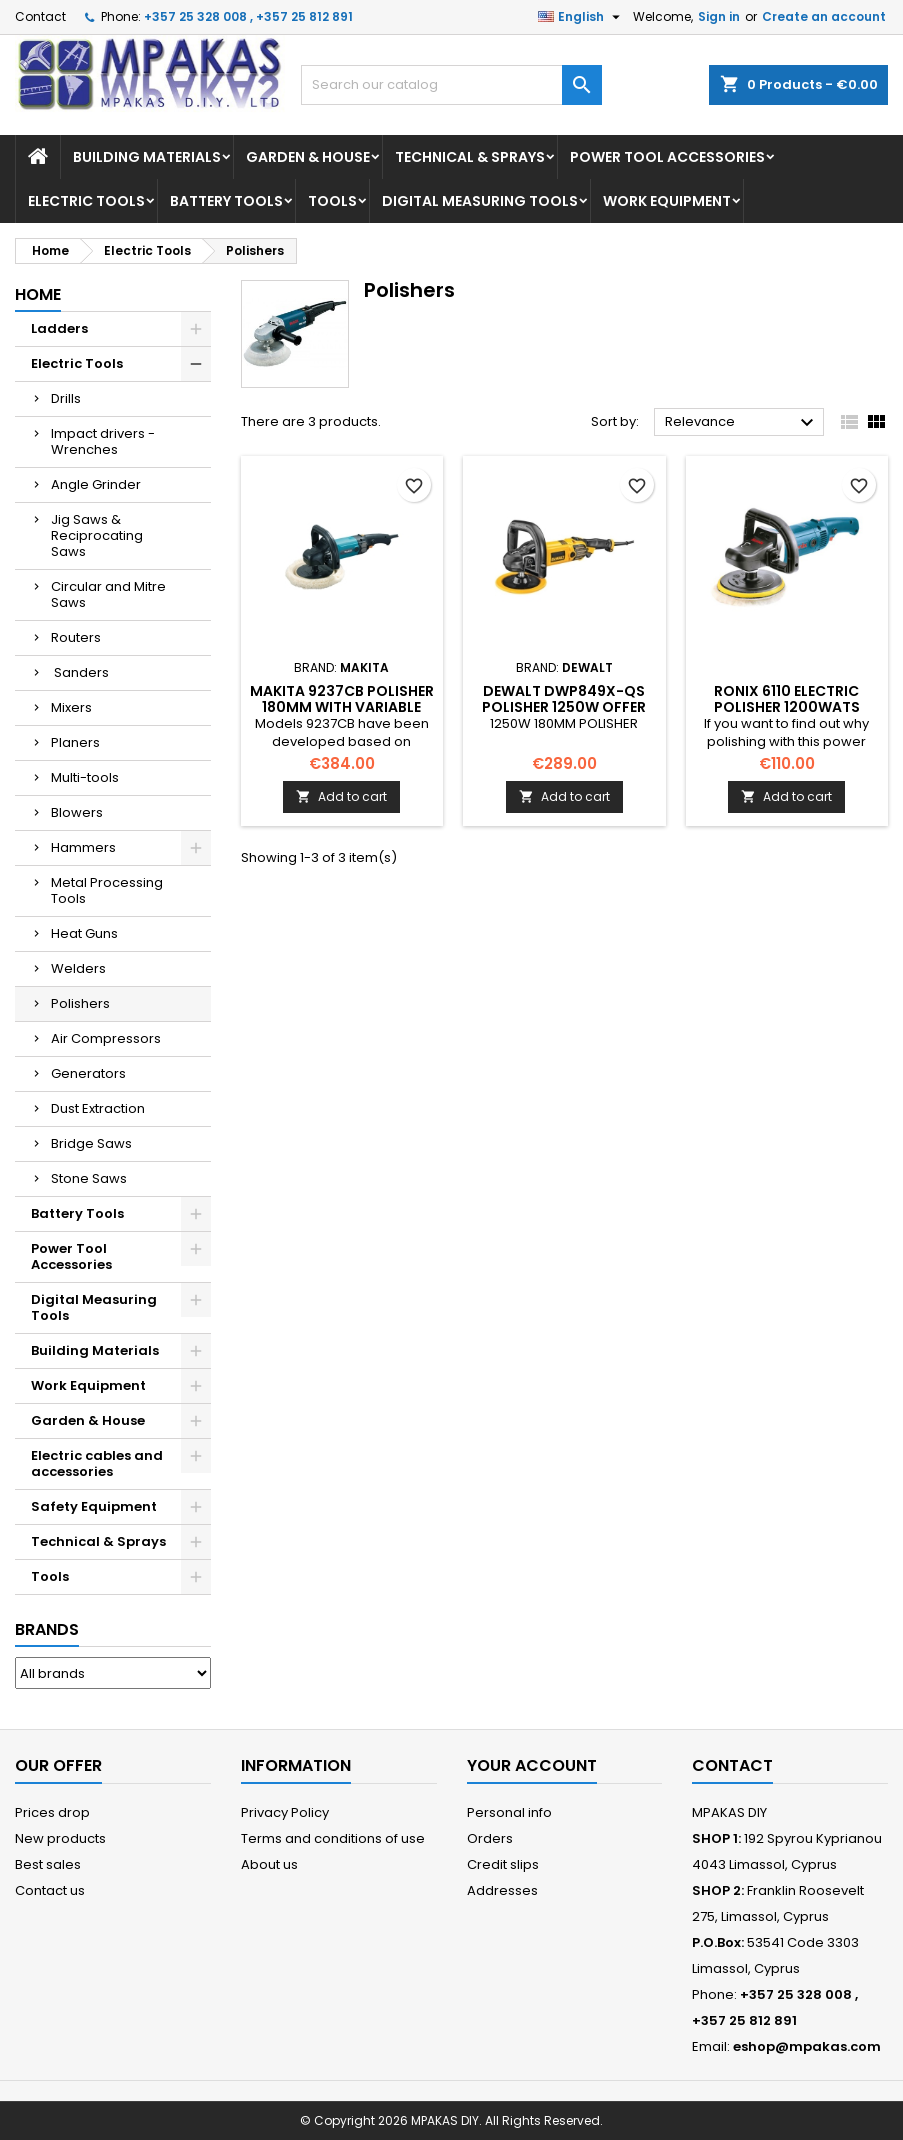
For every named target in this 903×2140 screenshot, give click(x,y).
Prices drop (52, 1812)
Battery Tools (226, 201)
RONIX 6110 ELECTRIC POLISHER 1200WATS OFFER (787, 707)
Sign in (719, 16)
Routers (76, 637)
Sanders (80, 672)
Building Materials (147, 157)
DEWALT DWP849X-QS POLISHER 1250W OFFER (564, 699)
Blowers (77, 812)
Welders (78, 968)
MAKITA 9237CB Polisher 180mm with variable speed (342, 707)
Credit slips (503, 1864)
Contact (40, 16)
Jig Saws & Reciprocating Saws (97, 535)
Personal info (509, 1812)
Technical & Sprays (470, 157)
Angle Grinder (96, 484)
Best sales (48, 1864)
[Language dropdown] (581, 17)
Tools (332, 201)
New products (60, 1838)
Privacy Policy (285, 1812)
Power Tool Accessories (667, 157)
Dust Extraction (98, 1108)
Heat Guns (84, 933)
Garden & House (308, 157)
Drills (66, 398)
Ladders (59, 328)
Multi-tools (85, 777)
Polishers (80, 1003)
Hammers (83, 847)
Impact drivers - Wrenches (103, 441)
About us (269, 1864)
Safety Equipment (94, 1506)
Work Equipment (667, 201)
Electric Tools (86, 201)
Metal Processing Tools (107, 890)
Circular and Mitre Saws (108, 594)
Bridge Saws (91, 1143)
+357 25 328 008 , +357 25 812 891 (248, 16)
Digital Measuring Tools (480, 201)
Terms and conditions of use (333, 1838)
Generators (88, 1073)
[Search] (451, 85)
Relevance (742, 423)
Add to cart (341, 796)
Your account (532, 1765)
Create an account (824, 16)
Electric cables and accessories (97, 1463)
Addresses (502, 1890)
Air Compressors (106, 1038)
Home (38, 294)
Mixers (71, 707)
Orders (490, 1838)
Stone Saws (89, 1178)
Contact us (50, 1890)
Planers (75, 742)
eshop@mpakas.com (807, 2046)
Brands (47, 1629)
